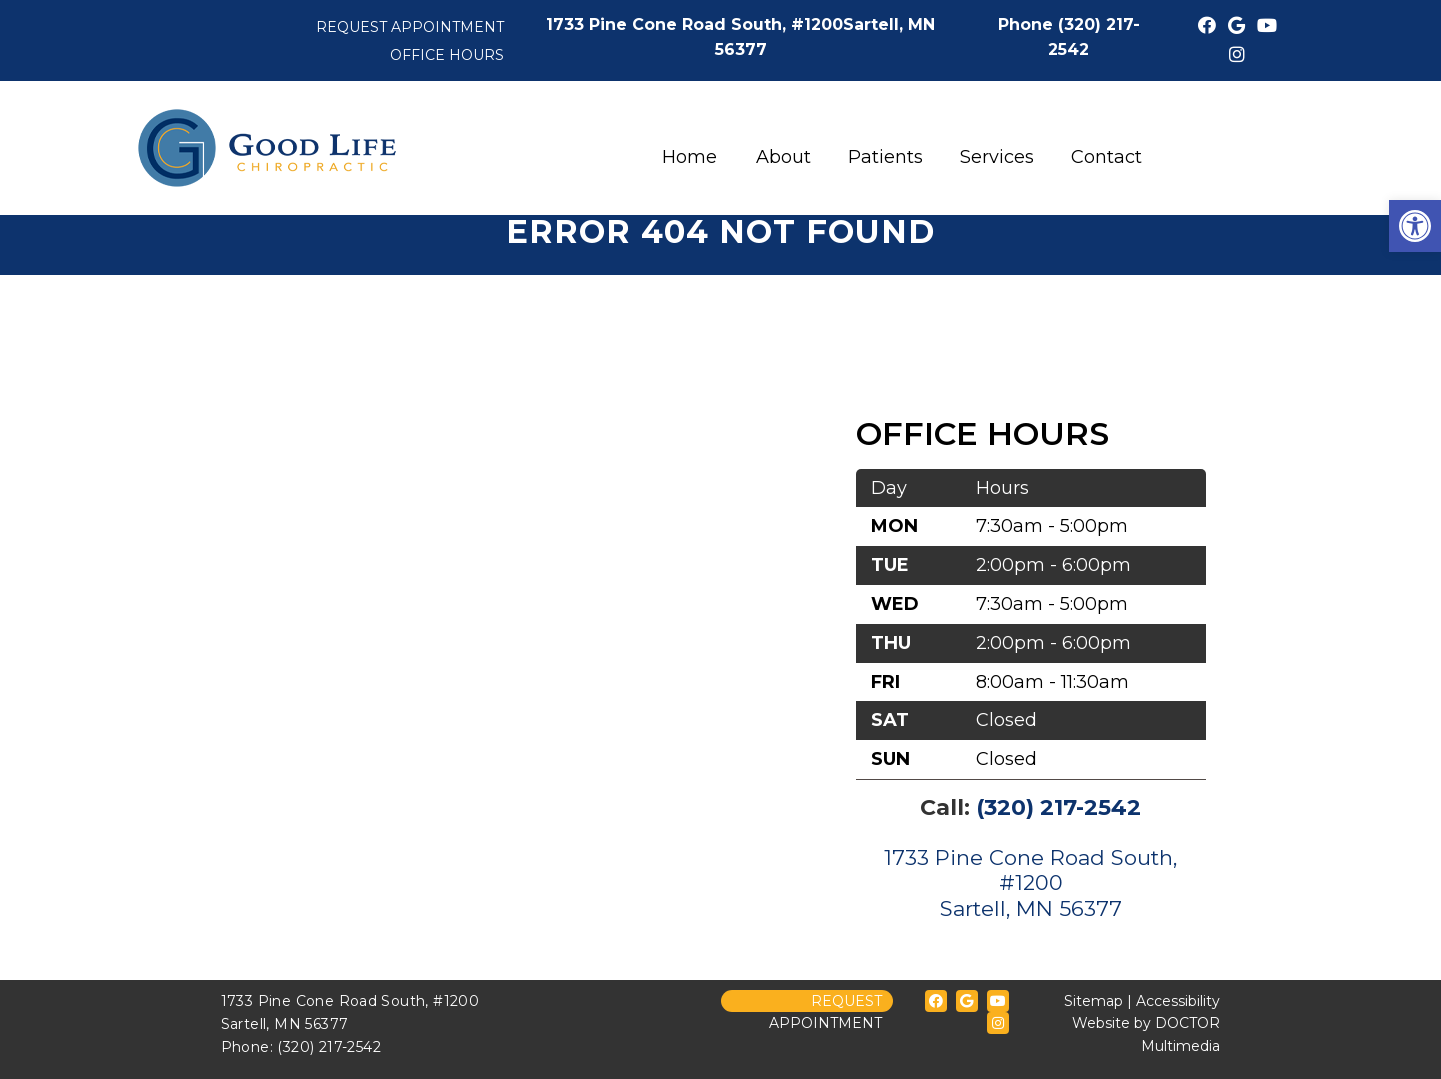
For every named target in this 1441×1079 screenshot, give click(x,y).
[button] (1415, 226)
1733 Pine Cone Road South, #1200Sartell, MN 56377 (1030, 882)
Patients (885, 157)
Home (689, 157)
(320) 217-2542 (1058, 807)
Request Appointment (410, 27)
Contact (1106, 157)
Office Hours (447, 55)
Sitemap (1093, 1001)
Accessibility (1178, 1001)
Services (997, 157)
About (783, 157)
